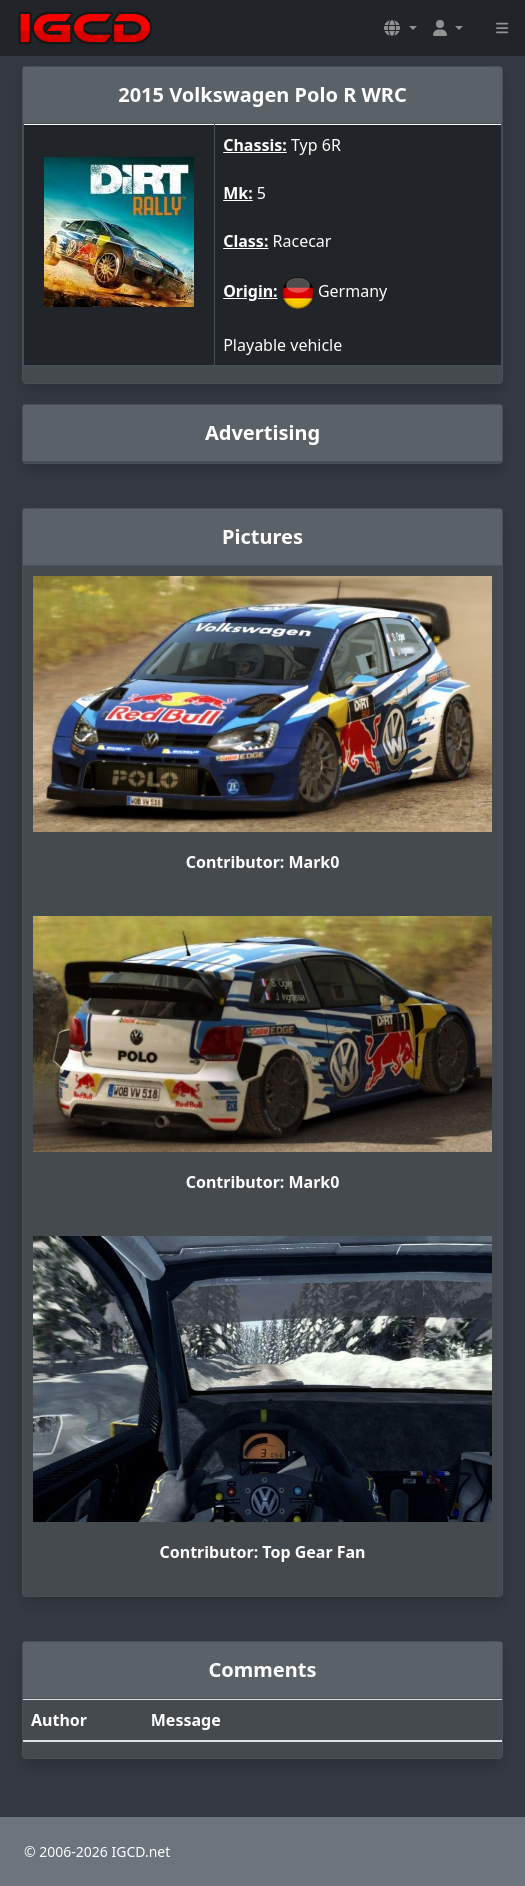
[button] (400, 28)
